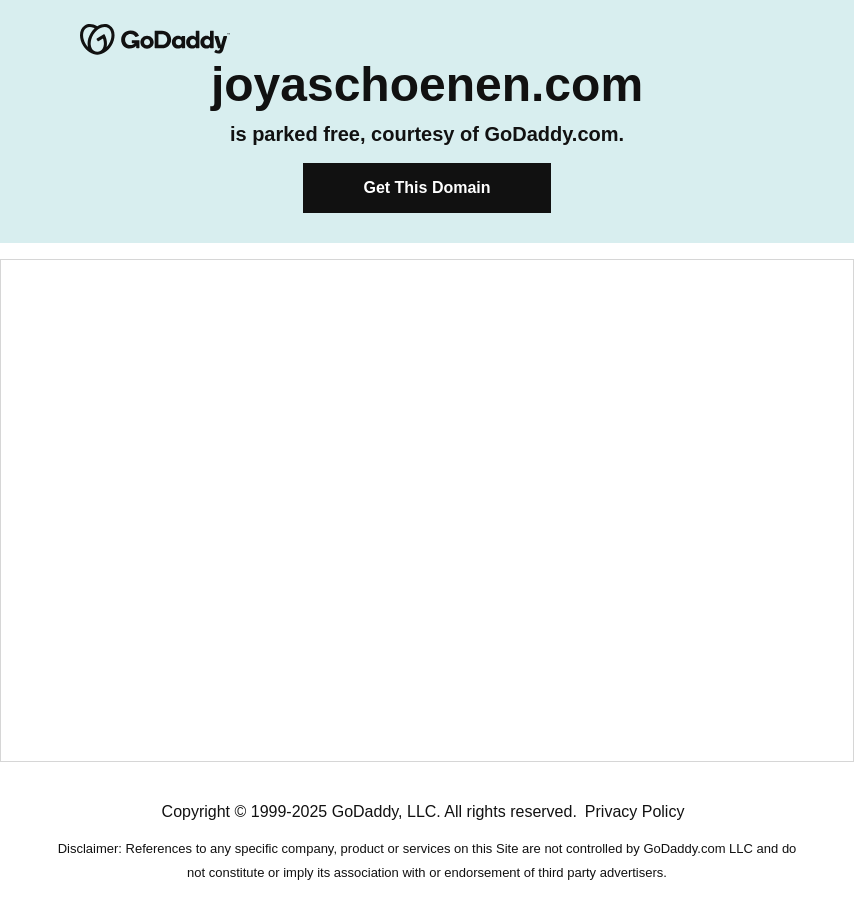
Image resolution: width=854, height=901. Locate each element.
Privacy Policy (635, 811)
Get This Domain (426, 187)
